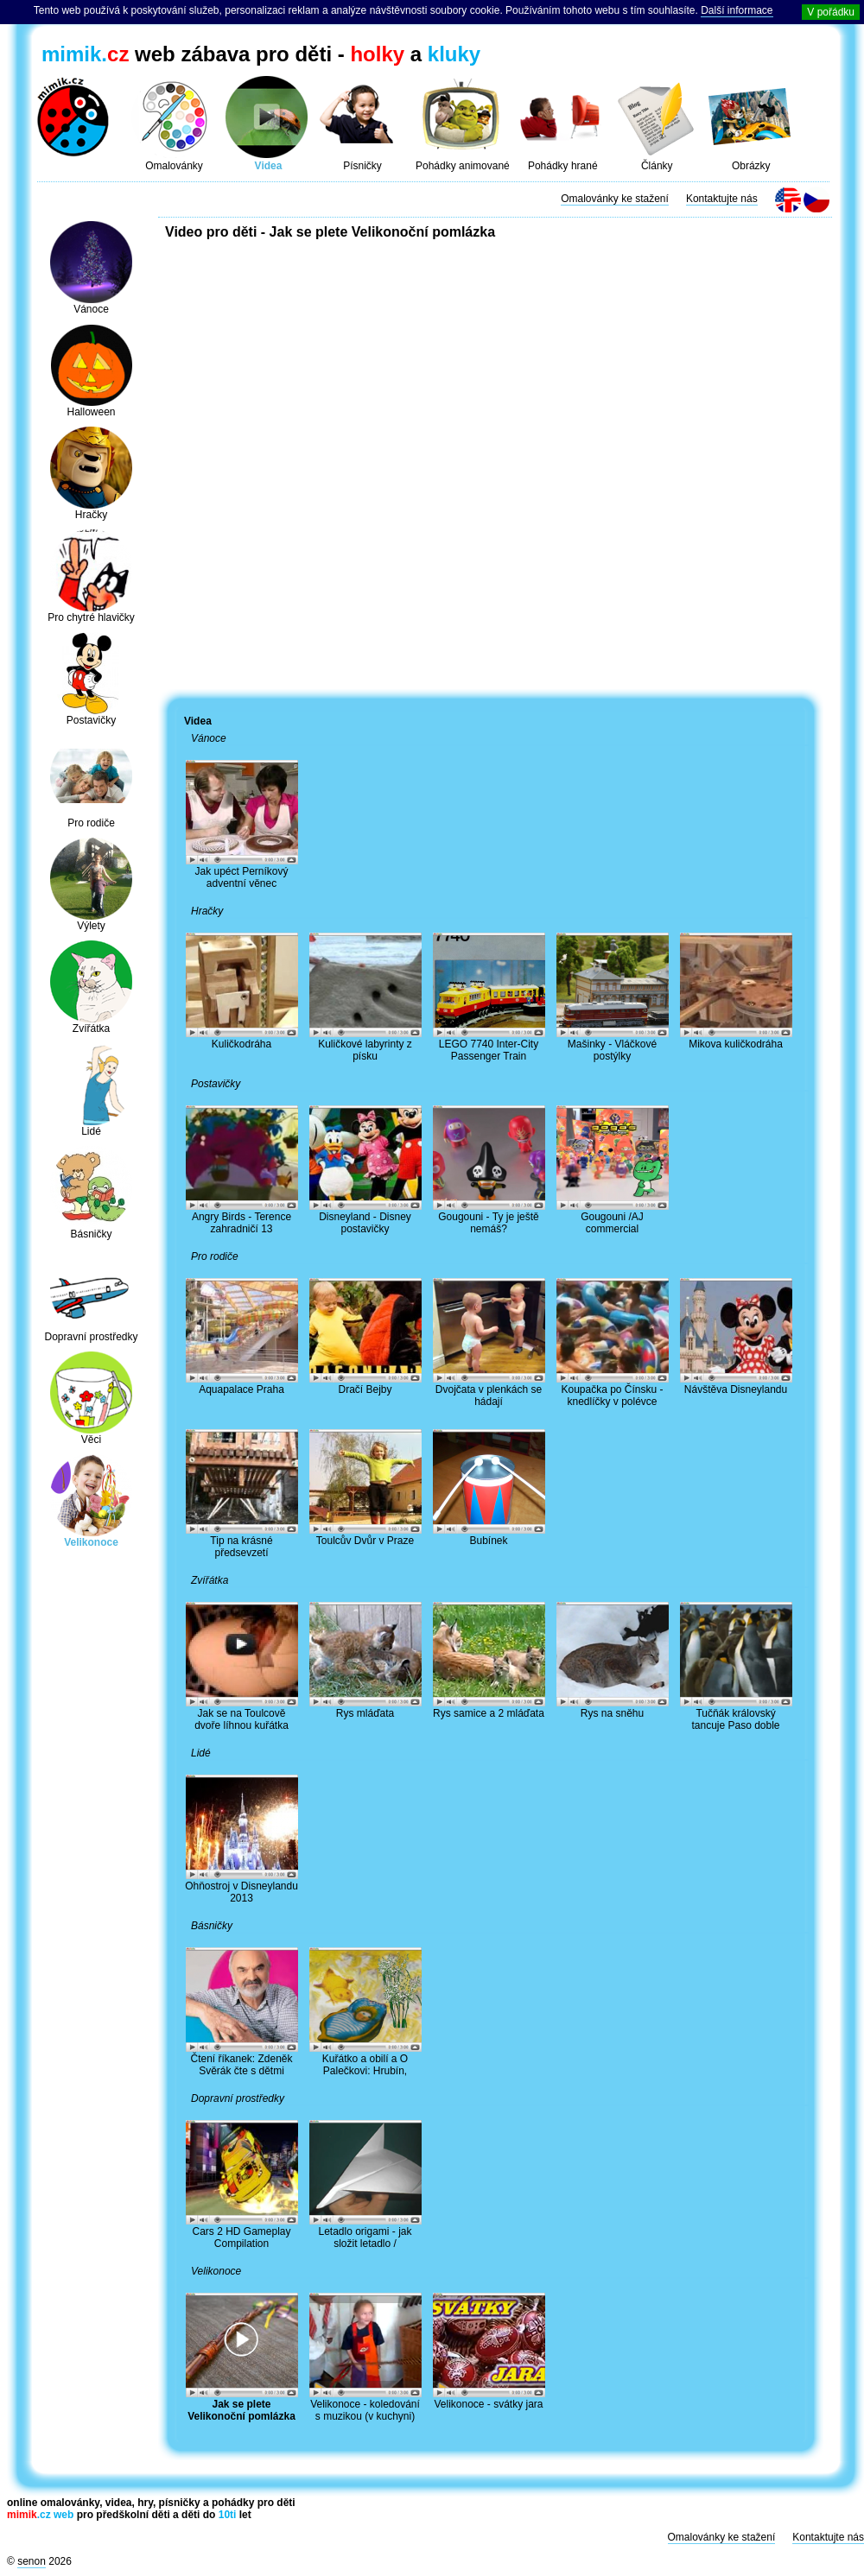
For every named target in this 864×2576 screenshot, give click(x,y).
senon (31, 2561)
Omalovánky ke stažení (615, 199)
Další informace (736, 10)
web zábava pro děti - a (260, 54)
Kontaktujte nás (722, 199)
